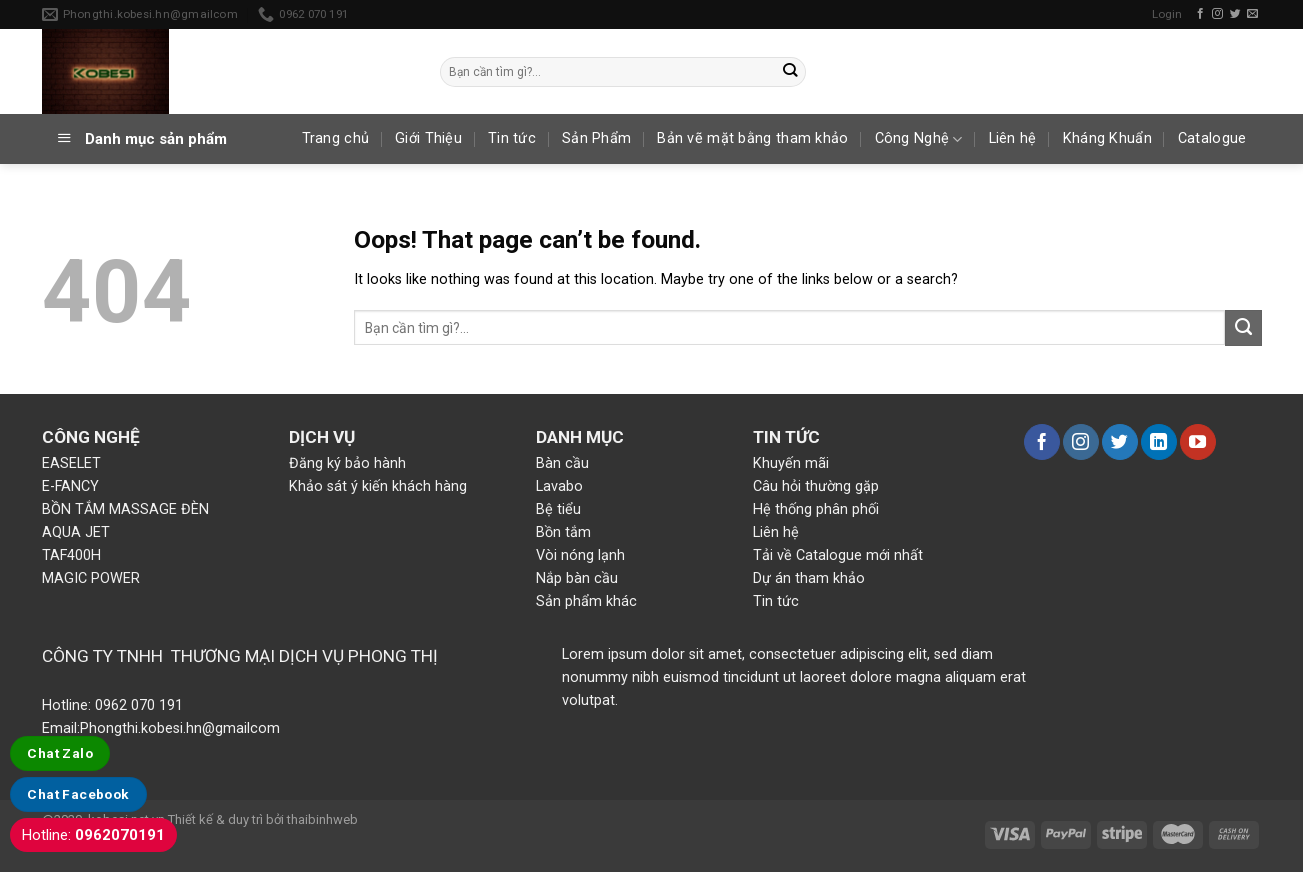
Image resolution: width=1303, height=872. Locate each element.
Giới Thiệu (428, 138)
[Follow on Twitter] (1235, 14)
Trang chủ (336, 138)
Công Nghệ (919, 139)
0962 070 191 (137, 705)
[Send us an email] (1252, 14)
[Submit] (790, 71)
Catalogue (1212, 138)
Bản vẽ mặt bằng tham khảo (752, 138)
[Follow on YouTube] (1198, 442)
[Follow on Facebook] (1200, 14)
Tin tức (512, 138)
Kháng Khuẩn (1107, 138)
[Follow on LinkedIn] (1159, 442)
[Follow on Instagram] (1217, 14)
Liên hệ (1013, 138)
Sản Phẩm (596, 138)
